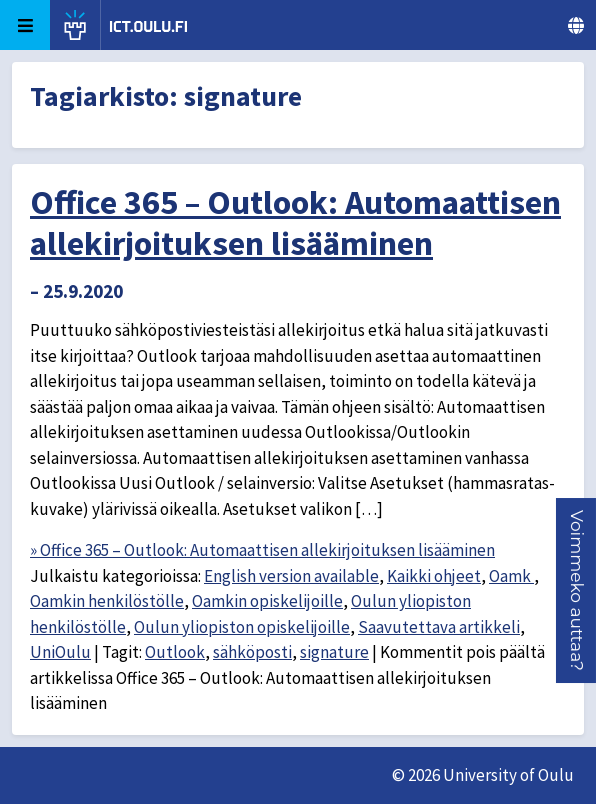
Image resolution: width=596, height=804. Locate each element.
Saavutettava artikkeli (439, 627)
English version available (291, 576)
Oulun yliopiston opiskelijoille (242, 627)
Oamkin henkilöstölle (107, 601)
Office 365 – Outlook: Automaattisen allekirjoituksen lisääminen (295, 222)
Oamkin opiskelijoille (267, 601)
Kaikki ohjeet (434, 576)
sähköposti (252, 652)
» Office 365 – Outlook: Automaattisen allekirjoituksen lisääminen (262, 550)
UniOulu (60, 652)
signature (334, 652)
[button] (577, 590)
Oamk (511, 576)
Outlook (175, 652)
